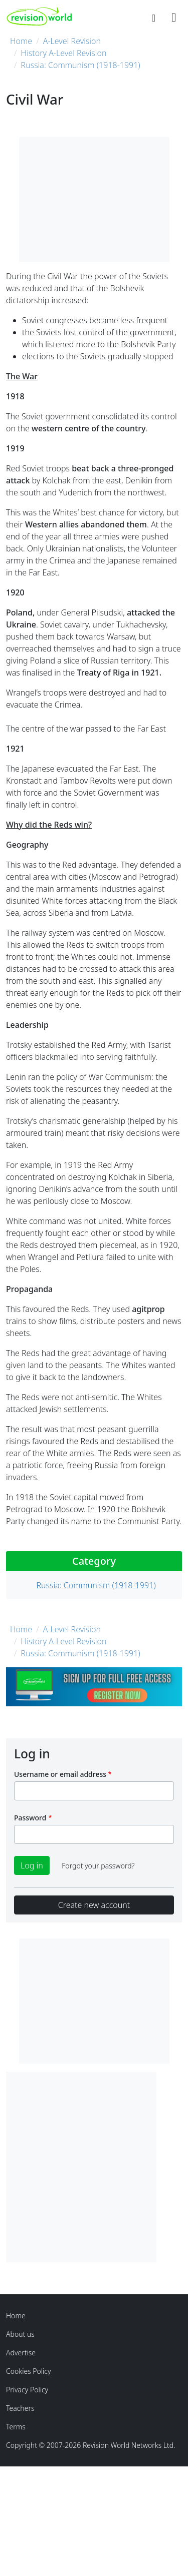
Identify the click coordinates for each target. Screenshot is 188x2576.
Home (21, 41)
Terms (16, 2426)
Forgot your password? (98, 1865)
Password (30, 1817)
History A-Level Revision (64, 53)
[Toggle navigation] (173, 16)
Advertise (21, 2352)
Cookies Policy (28, 2371)
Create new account (94, 1904)
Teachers (20, 2408)
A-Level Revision (72, 41)
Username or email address (60, 1774)
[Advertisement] (94, 2165)
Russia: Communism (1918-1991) (80, 65)
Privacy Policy (27, 2389)
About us (20, 2334)
